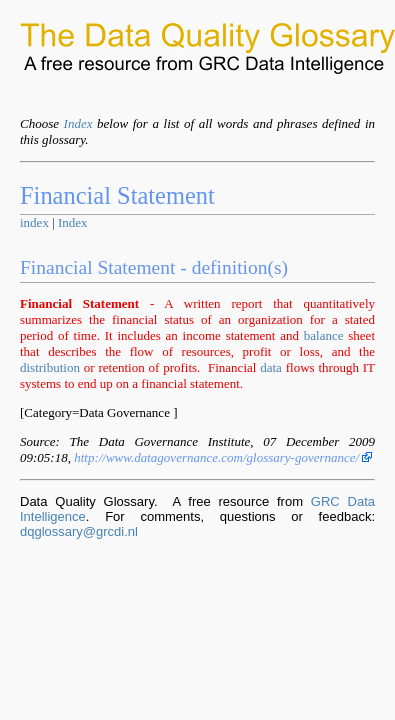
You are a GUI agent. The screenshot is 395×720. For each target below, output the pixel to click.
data (271, 367)
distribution (50, 367)
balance (324, 335)
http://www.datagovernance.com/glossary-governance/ (223, 457)
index (34, 222)
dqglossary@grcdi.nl (79, 531)
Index (78, 123)
